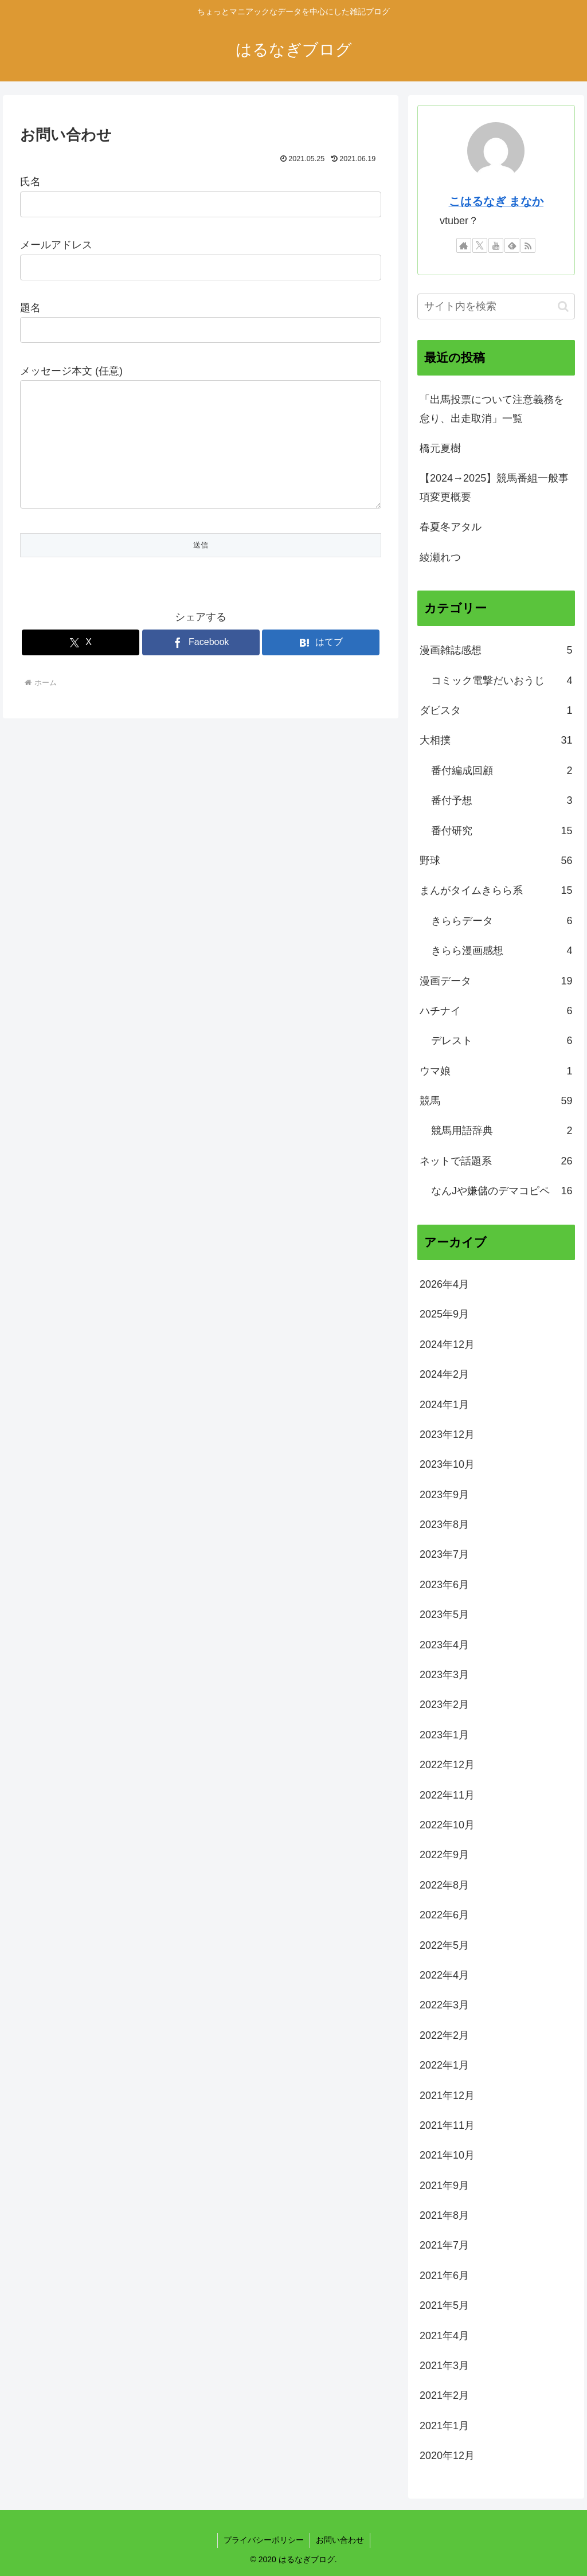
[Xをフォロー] (479, 245)
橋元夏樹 (440, 448)
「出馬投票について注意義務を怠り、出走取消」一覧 (492, 409)
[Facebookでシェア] (201, 665)
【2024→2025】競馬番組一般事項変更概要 (494, 487)
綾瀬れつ (440, 557)
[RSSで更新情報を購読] (528, 245)
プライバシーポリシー (264, 2539)
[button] (563, 306)
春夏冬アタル (451, 527)
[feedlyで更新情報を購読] (511, 245)
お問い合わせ (340, 2539)
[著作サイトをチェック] (463, 245)
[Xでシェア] (80, 665)
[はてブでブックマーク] (320, 665)
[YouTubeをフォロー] (495, 245)
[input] (495, 306)
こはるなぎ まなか (496, 201)
